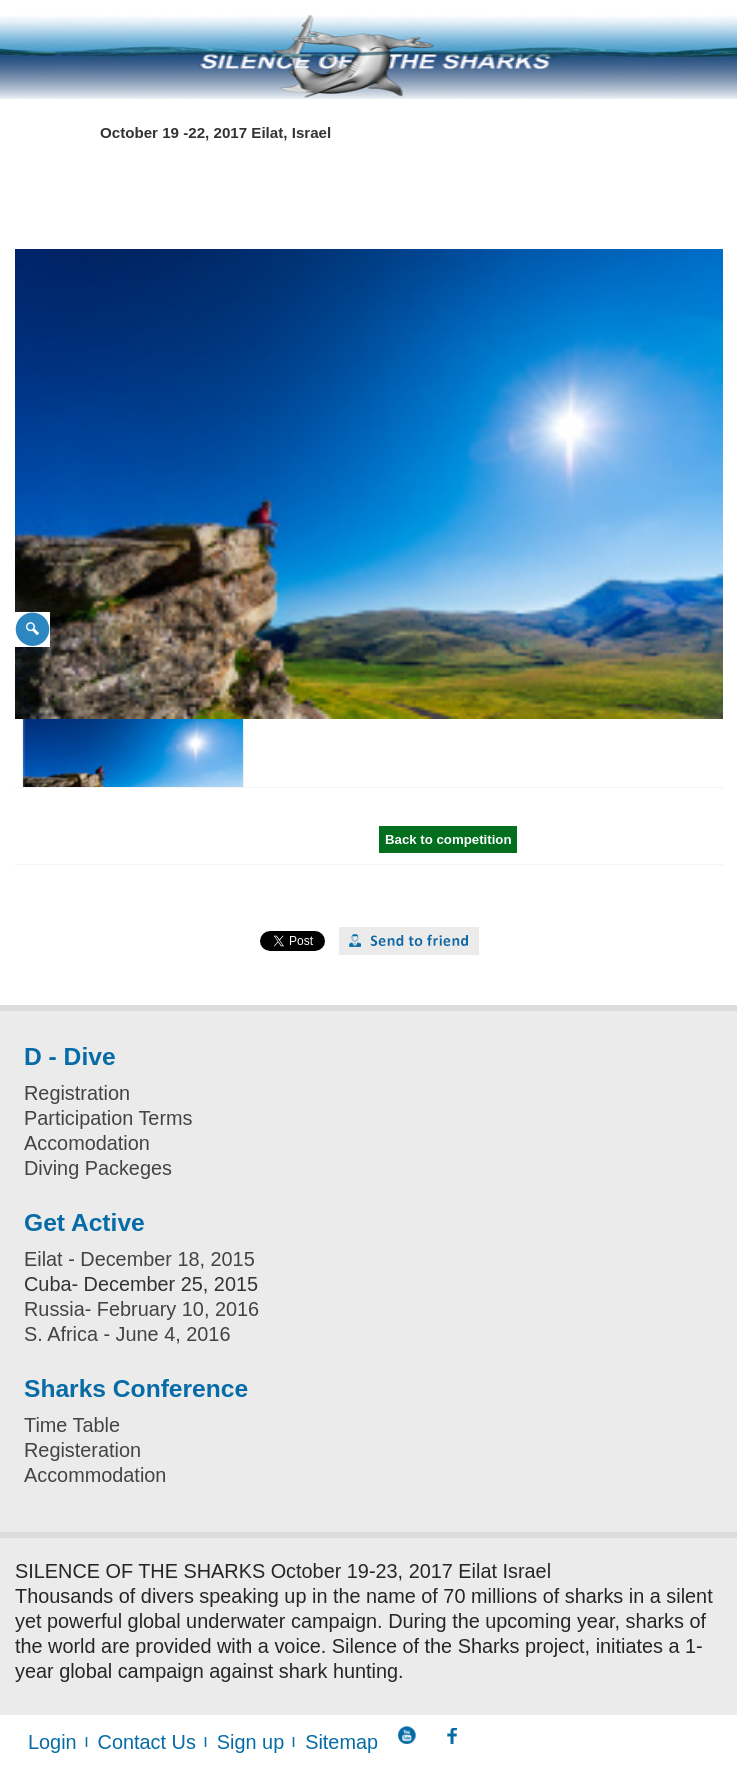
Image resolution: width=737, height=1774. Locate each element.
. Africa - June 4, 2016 (133, 1334)
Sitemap (341, 1742)
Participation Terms (108, 1118)
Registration (77, 1093)
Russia (54, 1309)
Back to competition (448, 839)
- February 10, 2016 (172, 1309)
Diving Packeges (98, 1168)
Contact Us (147, 1742)
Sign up (250, 1742)
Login (52, 1742)
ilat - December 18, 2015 (145, 1259)
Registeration (82, 1450)
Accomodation (87, 1143)
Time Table (72, 1425)
